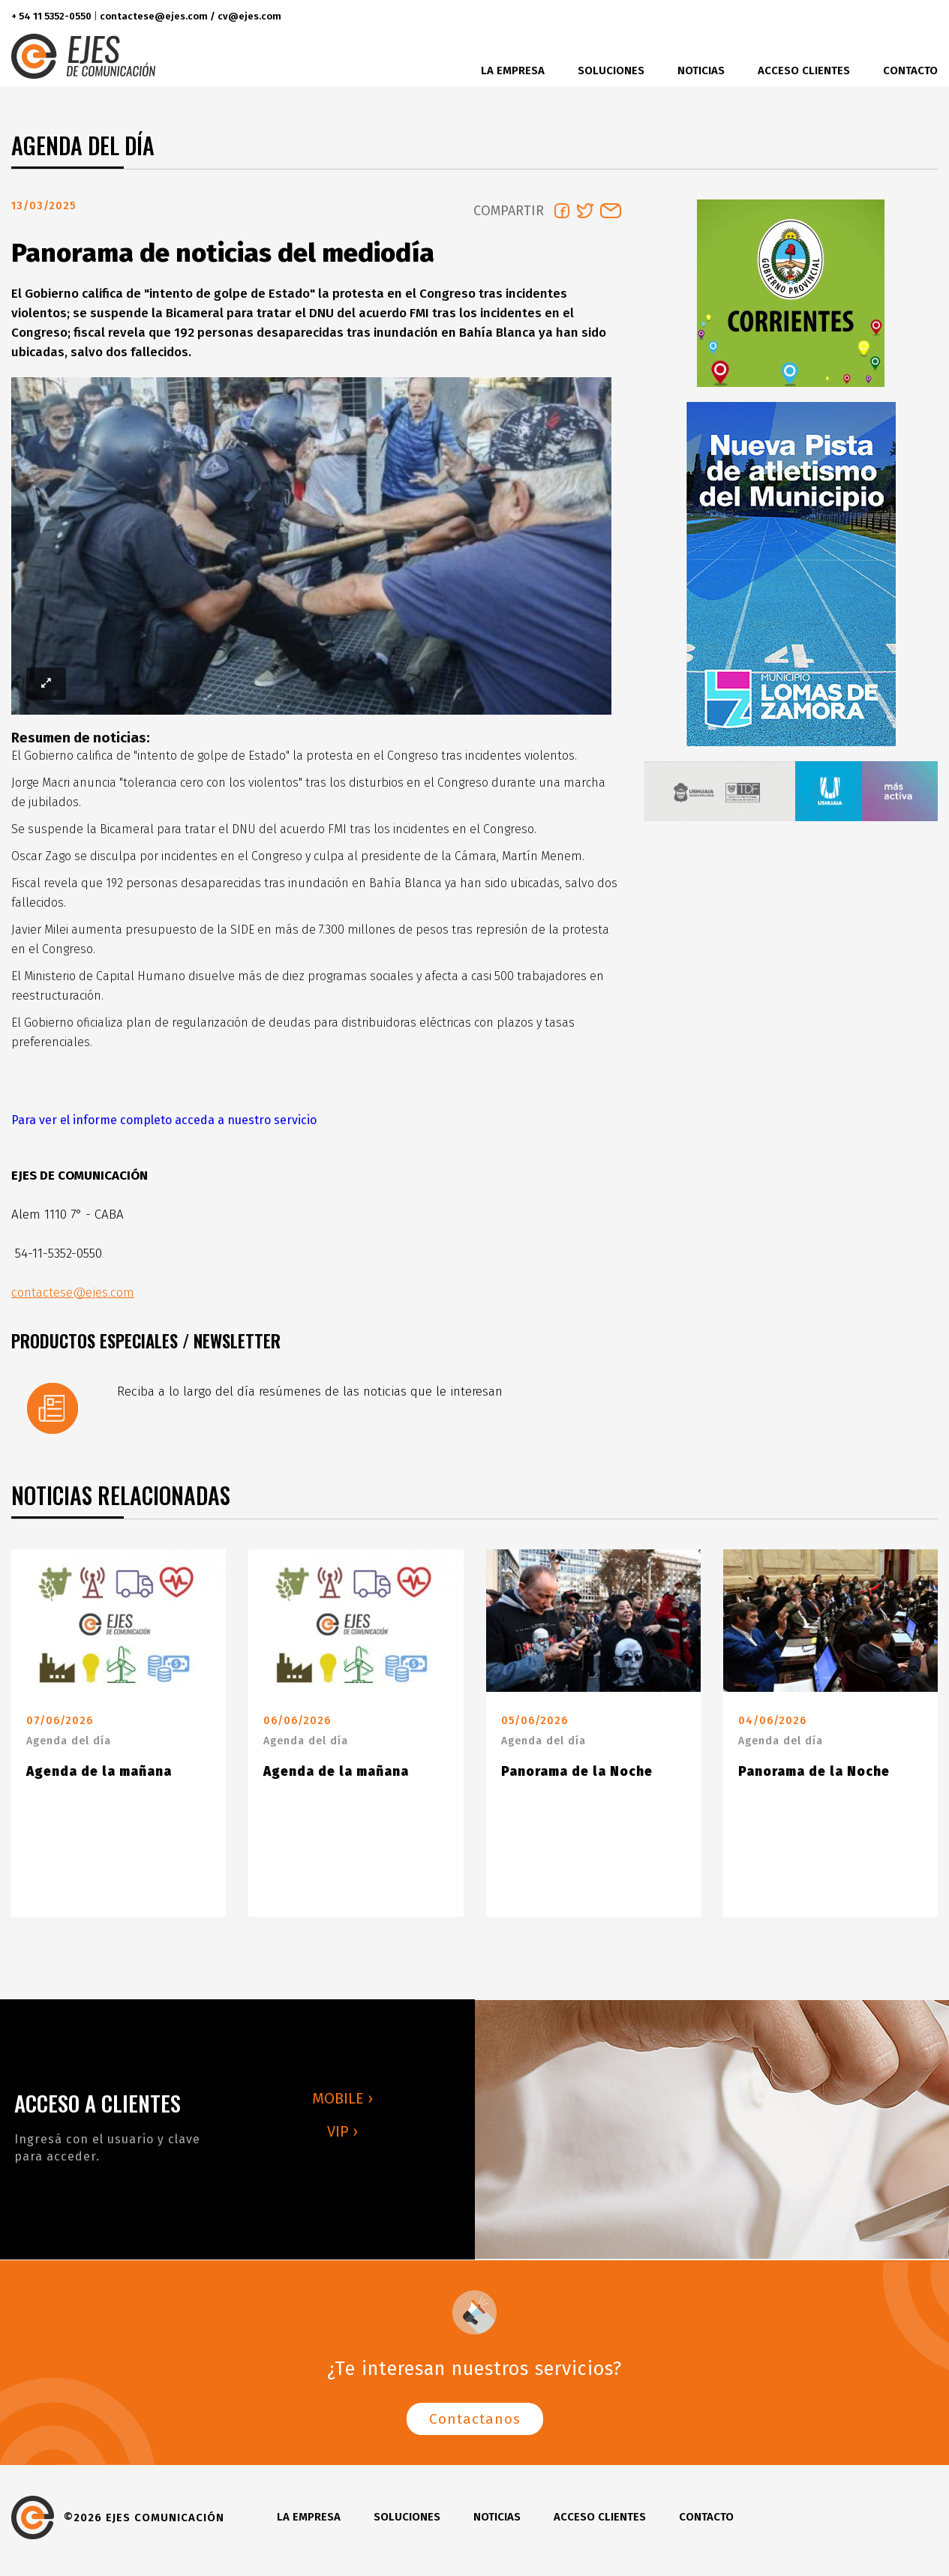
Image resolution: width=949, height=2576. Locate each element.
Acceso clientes (804, 70)
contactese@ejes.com (72, 1298)
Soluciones (611, 70)
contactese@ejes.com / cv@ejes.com (190, 16)
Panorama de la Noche (577, 1778)
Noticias (701, 70)
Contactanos (475, 2425)
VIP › (342, 2137)
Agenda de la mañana (99, 1778)
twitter (862, 16)
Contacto (910, 70)
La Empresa (513, 70)
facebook (834, 16)
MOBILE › (342, 2104)
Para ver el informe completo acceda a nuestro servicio (164, 1126)
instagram (890, 16)
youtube (921, 16)
